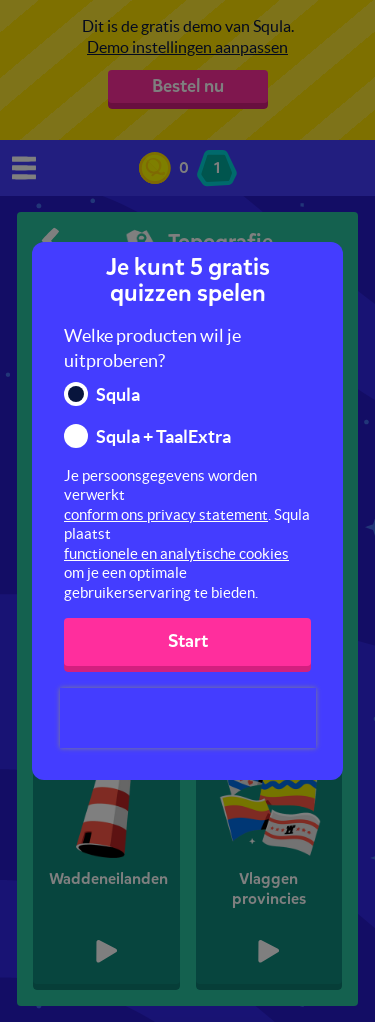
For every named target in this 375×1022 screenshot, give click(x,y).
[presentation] (188, 718)
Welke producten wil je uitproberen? (152, 348)
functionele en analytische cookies (176, 553)
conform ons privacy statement (166, 514)
